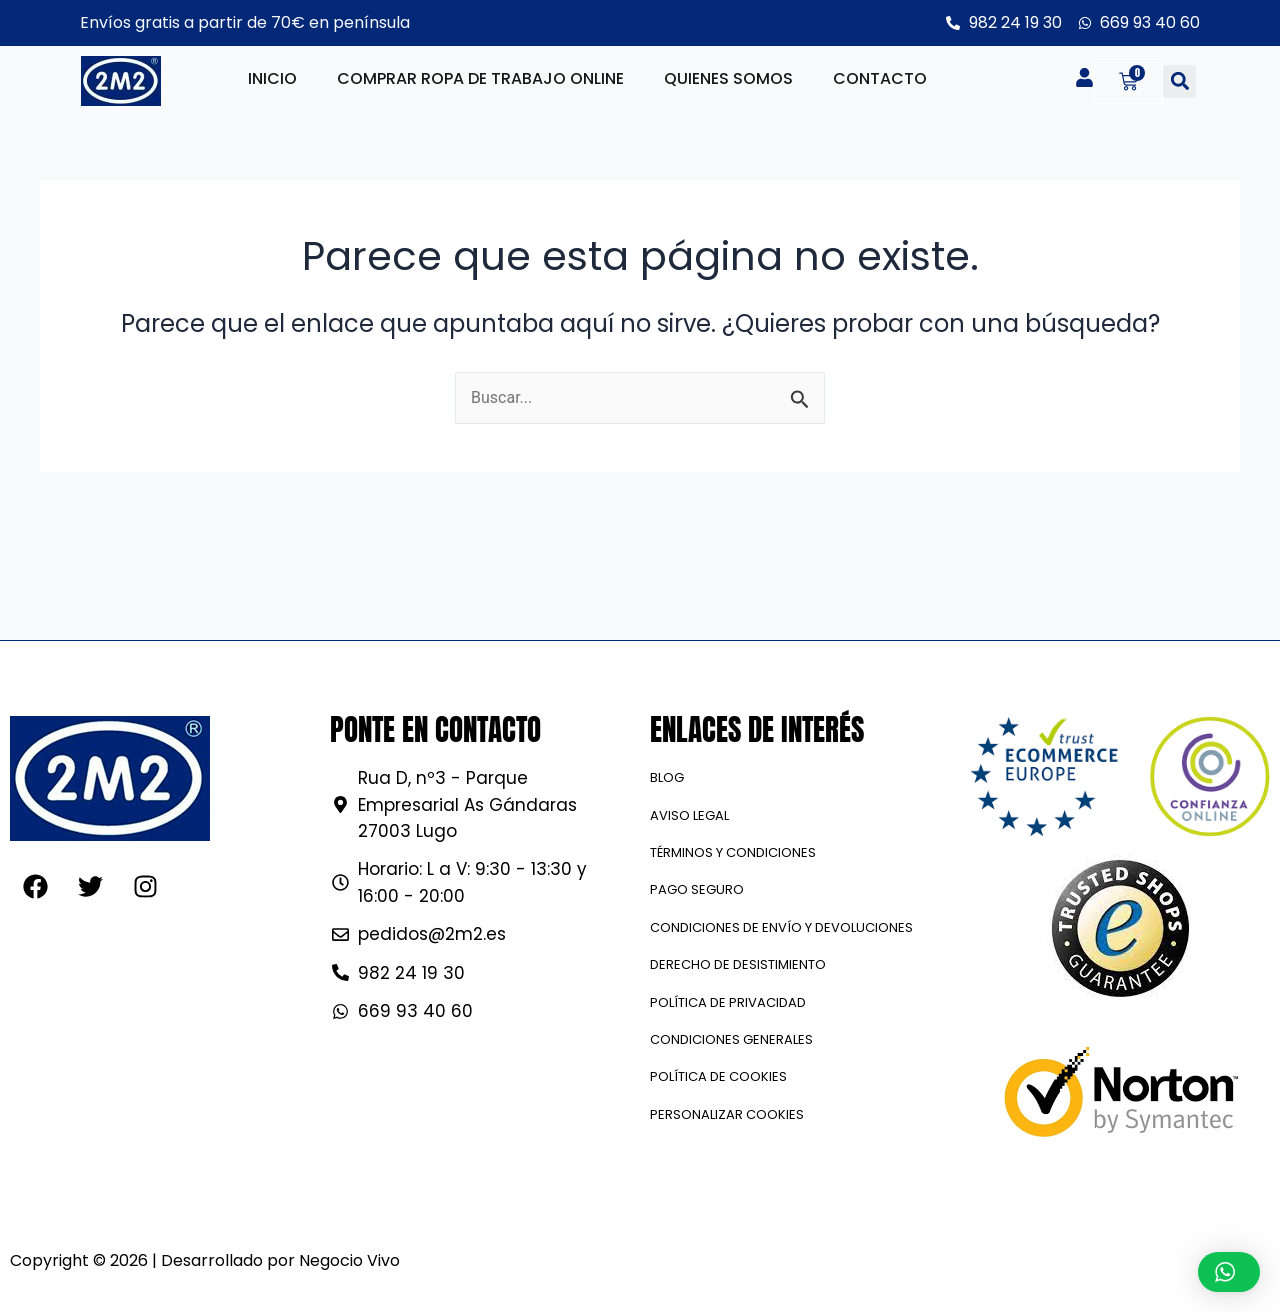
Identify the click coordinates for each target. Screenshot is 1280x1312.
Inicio (272, 78)
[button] (1179, 81)
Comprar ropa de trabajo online (480, 78)
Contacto (880, 78)
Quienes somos (728, 78)
